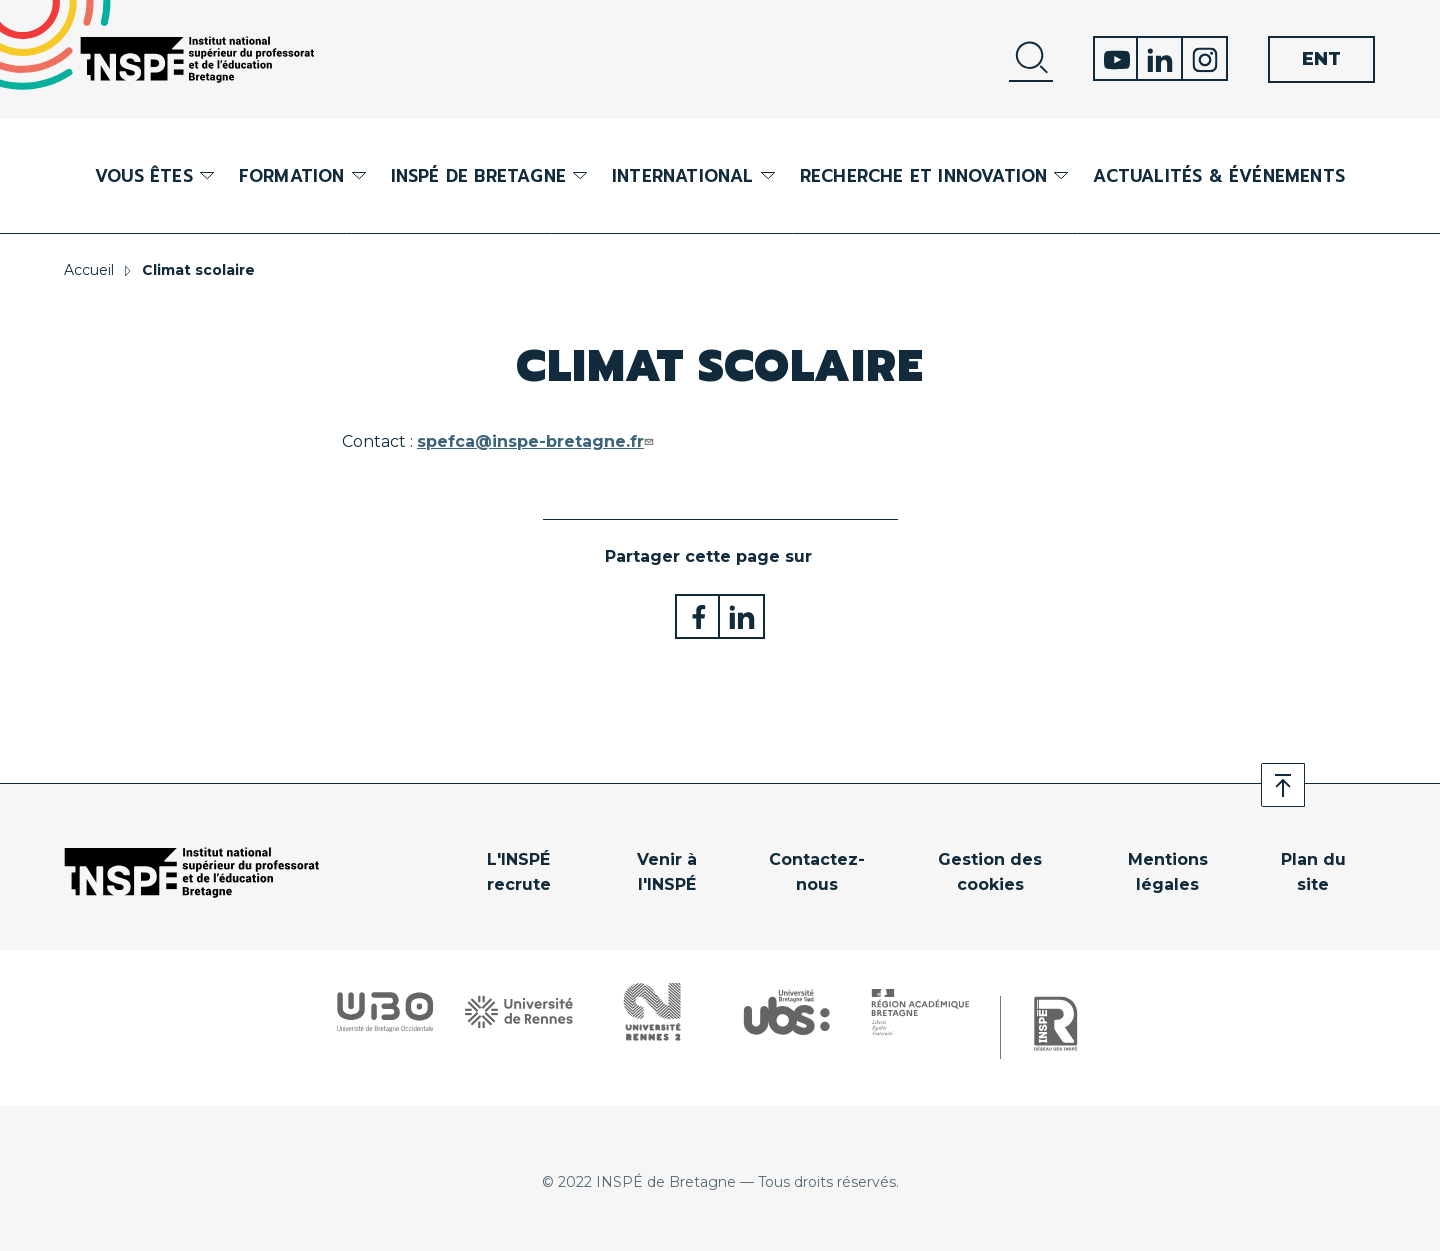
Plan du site (1313, 872)
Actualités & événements (1219, 176)
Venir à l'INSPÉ (667, 872)
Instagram (1205, 58)
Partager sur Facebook (697, 616)
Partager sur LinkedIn (742, 616)
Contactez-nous (817, 872)
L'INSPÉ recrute (519, 872)
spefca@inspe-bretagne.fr (537, 441)
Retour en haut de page (1283, 785)
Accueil (89, 270)
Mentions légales (1168, 872)
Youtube (1115, 58)
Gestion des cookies (990, 872)
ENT (1321, 59)
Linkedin (1160, 58)
